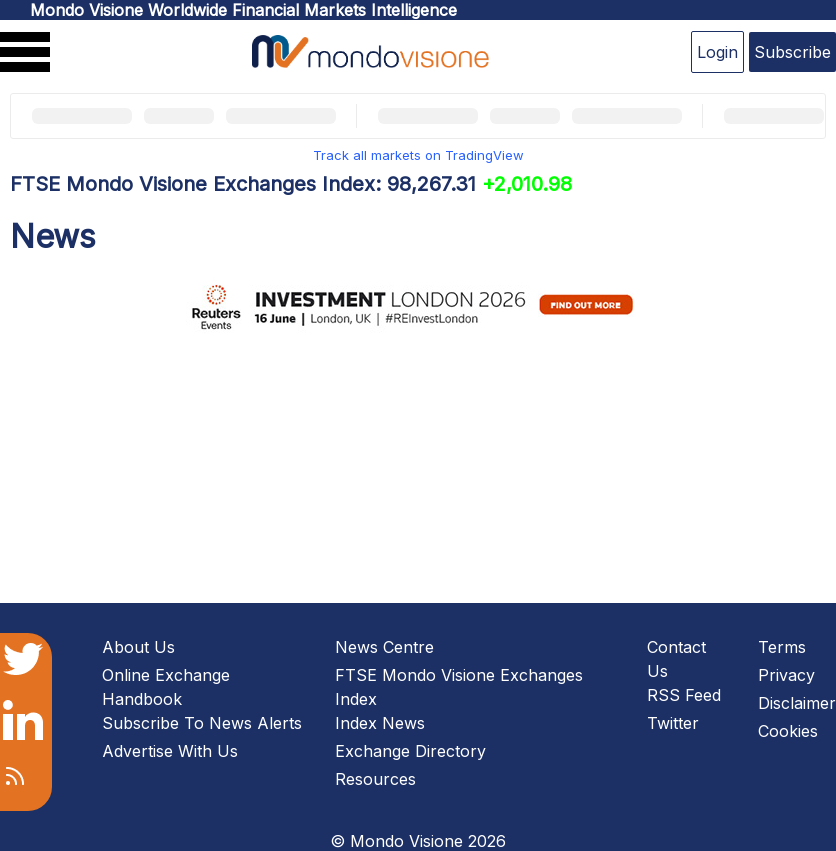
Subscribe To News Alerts (202, 723)
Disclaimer (797, 703)
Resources (375, 779)
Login (717, 52)
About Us (138, 647)
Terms (782, 647)
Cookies (788, 731)
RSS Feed (684, 695)
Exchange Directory (410, 751)
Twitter (673, 723)
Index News (380, 723)
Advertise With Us (170, 751)
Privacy (786, 675)
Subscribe (792, 52)
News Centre (384, 647)
